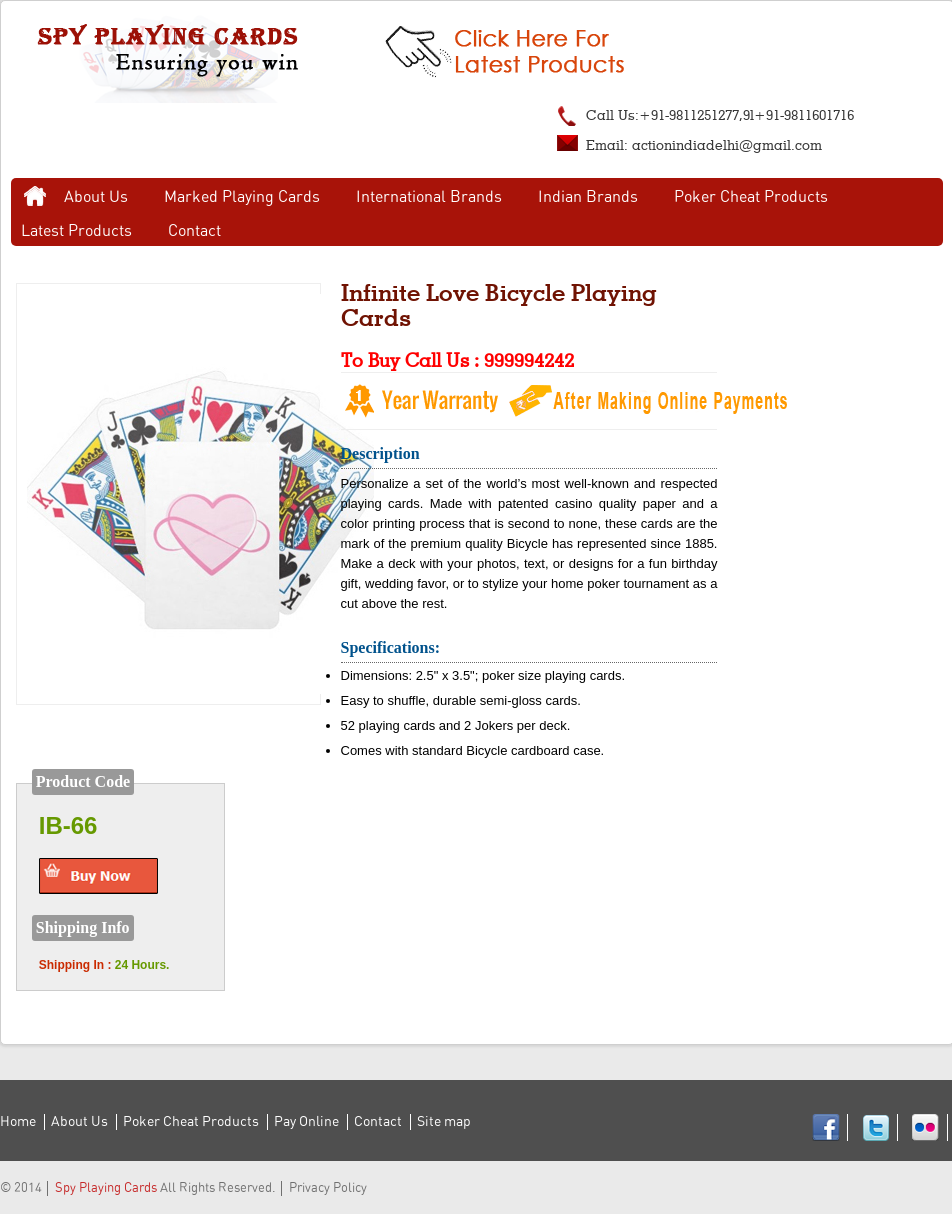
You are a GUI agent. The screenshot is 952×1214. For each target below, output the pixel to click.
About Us (96, 197)
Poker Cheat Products (751, 197)
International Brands (429, 197)
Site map (444, 1122)
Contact (194, 231)
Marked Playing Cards (242, 197)
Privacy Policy (328, 1188)
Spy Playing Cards (106, 1188)
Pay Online (306, 1122)
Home (35, 197)
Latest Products (76, 231)
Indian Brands (588, 197)
